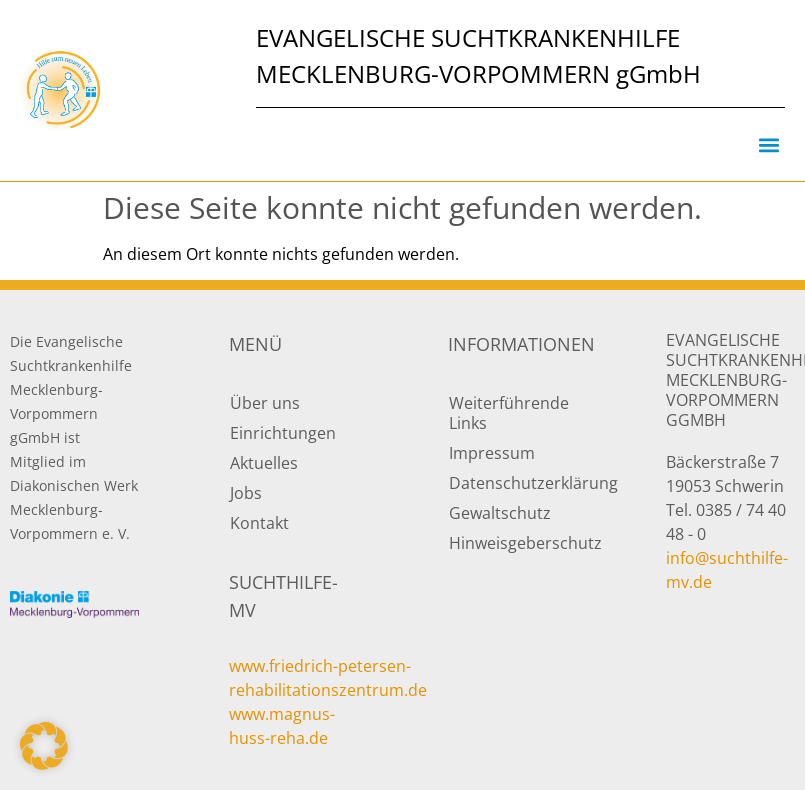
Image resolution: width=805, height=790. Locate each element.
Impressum (492, 453)
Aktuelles (264, 463)
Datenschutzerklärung (513, 483)
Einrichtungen (283, 433)
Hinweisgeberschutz (513, 543)
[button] (768, 144)
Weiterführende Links (509, 413)
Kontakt (259, 523)
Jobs (246, 493)
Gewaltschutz (500, 513)
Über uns (265, 403)
